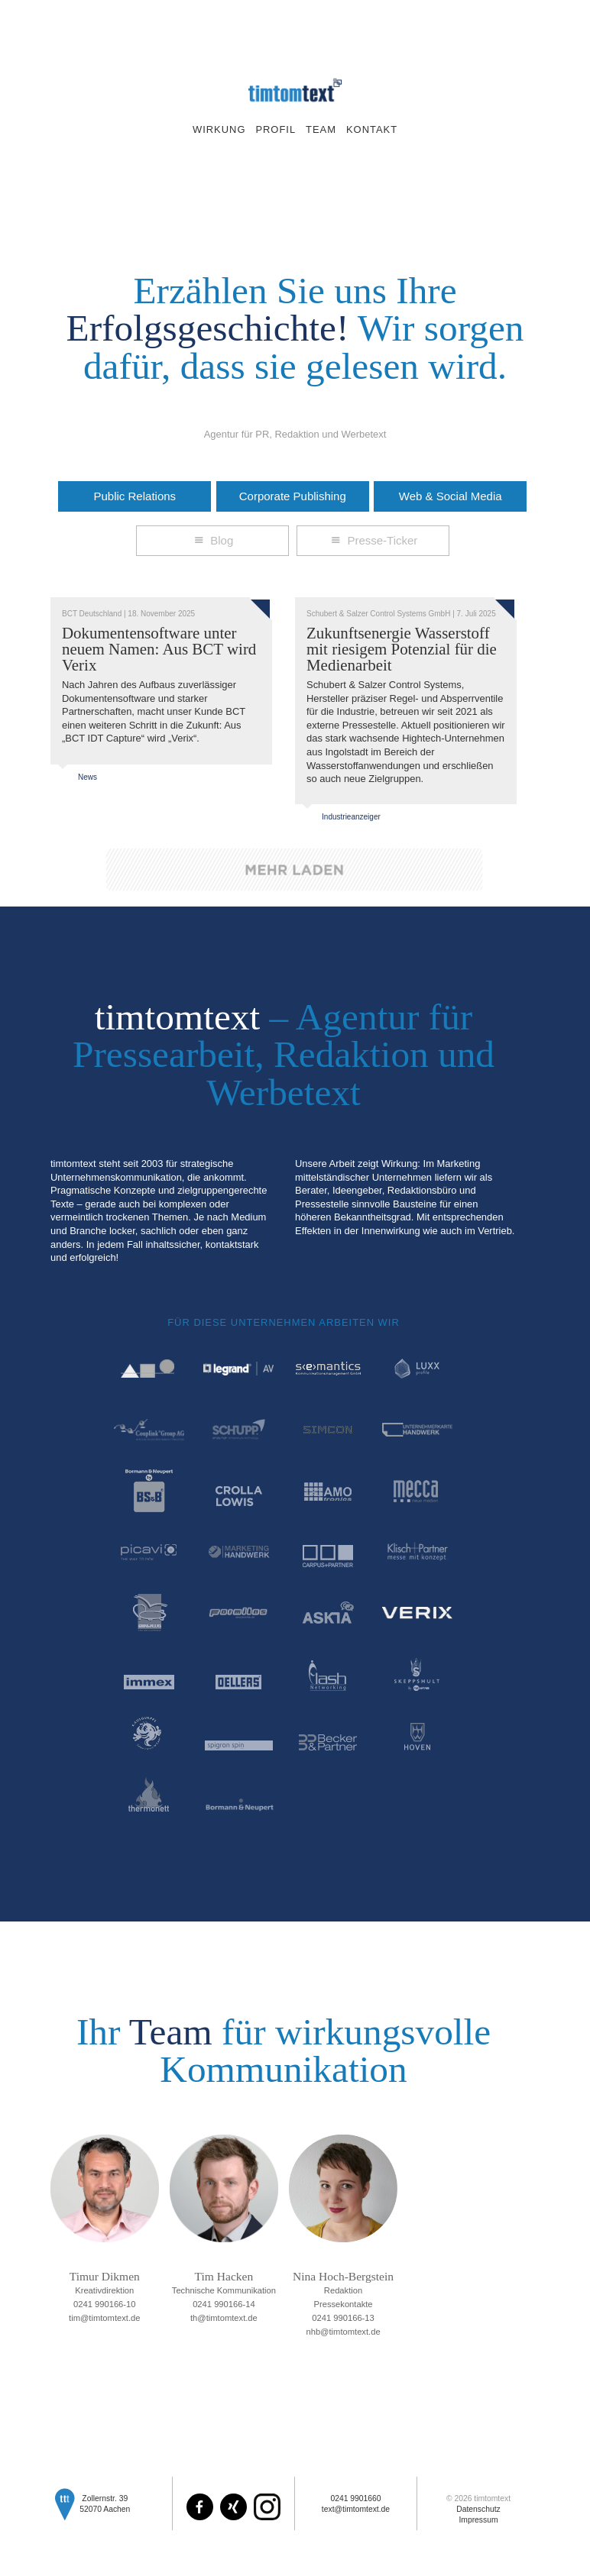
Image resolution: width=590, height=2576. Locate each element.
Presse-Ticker (372, 540)
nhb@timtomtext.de (343, 2331)
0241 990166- (104, 2304)
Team (321, 129)
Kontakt (371, 129)
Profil (275, 129)
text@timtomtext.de (356, 2509)
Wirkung (219, 129)
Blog (212, 540)
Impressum (478, 2520)
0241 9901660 (355, 2498)
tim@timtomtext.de (104, 2317)
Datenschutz (478, 2509)
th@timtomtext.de (224, 2317)
